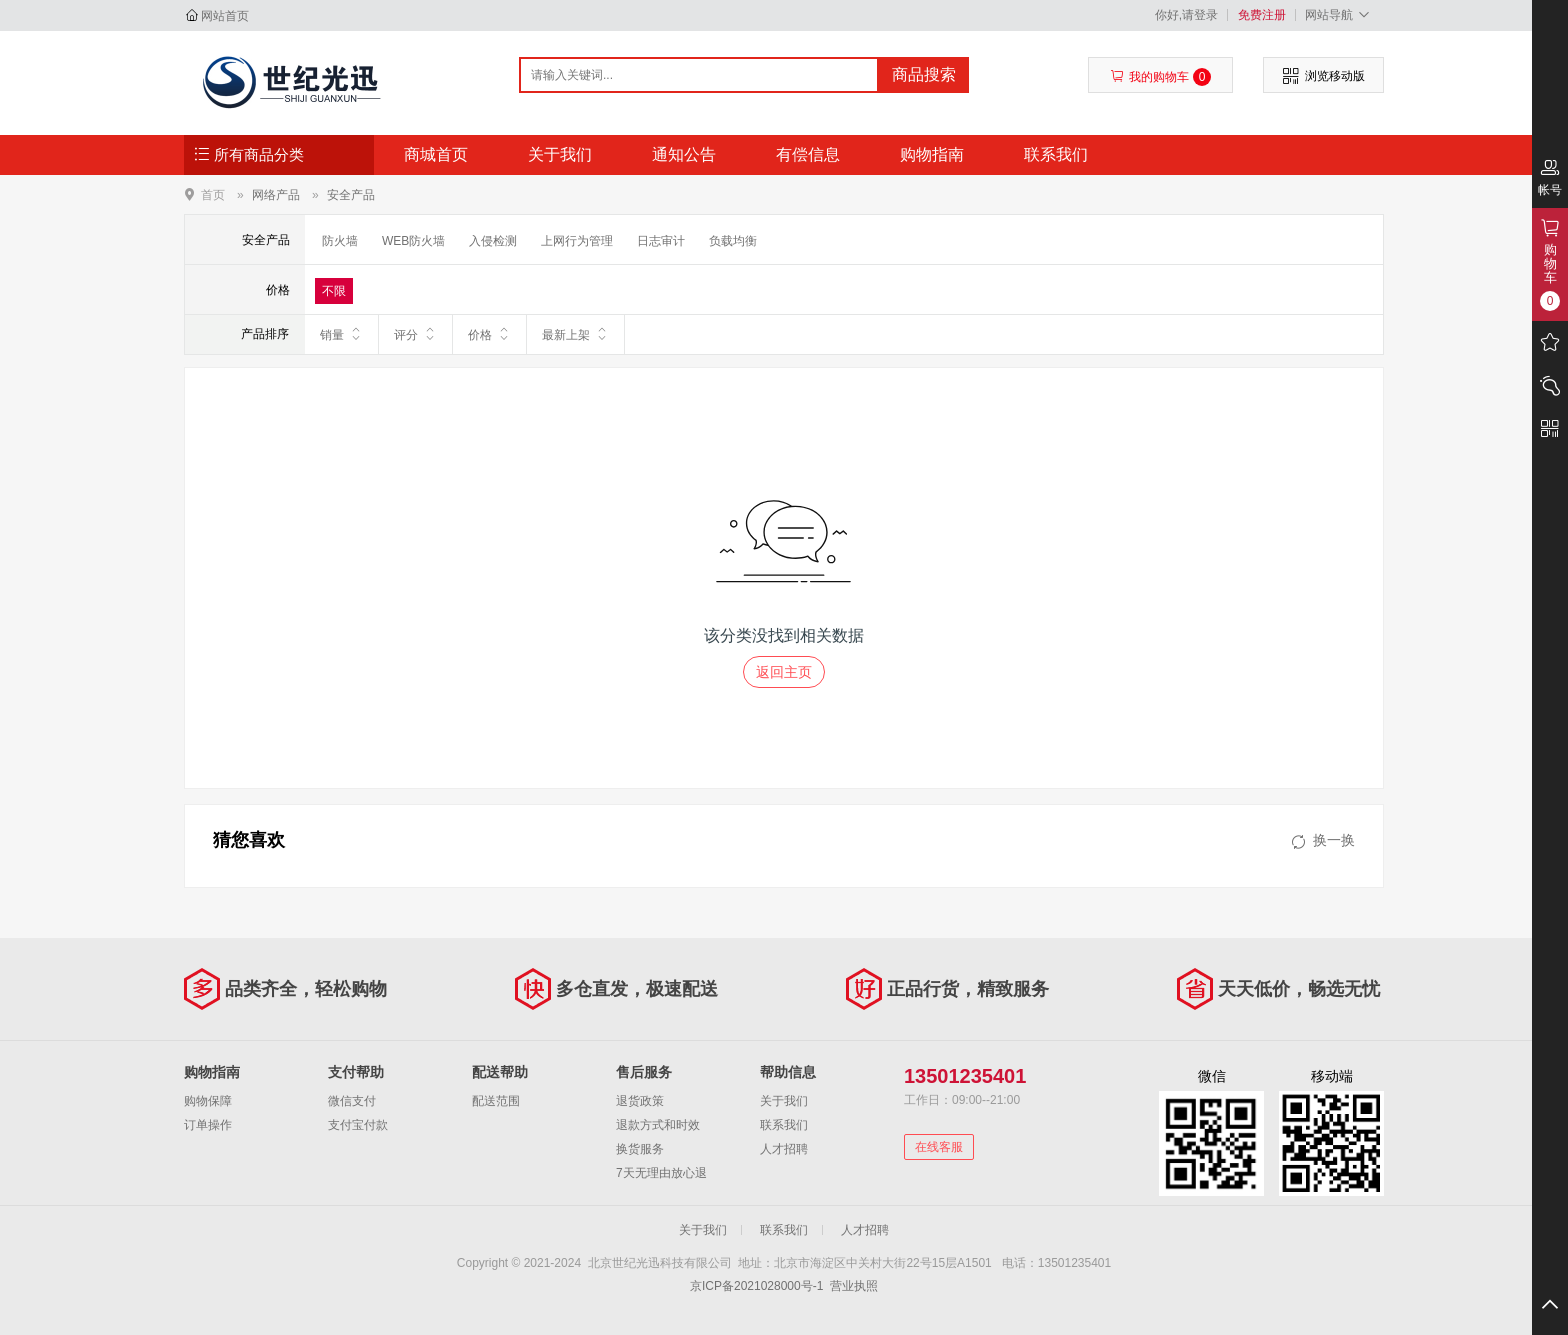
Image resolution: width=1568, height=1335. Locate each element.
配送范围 (496, 1101)
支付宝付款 (358, 1125)
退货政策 (640, 1101)
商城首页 (436, 154)
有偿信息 (808, 154)
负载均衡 (733, 241)
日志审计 (661, 241)
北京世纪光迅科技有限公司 (290, 82)
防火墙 (340, 241)
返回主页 (784, 672)
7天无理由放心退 (661, 1173)
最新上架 (575, 334)
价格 (489, 334)
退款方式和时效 (658, 1125)
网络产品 (276, 195)
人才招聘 (784, 1149)
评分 (415, 334)
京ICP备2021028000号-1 (756, 1286)
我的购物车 (1160, 77)
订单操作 (208, 1125)
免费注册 (1262, 15)
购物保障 (208, 1101)
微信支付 (352, 1101)
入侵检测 (493, 241)
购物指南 (932, 154)
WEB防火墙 (413, 241)
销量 (341, 334)
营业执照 (854, 1286)
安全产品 (351, 195)
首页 (213, 194)
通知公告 (684, 154)
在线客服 (939, 1147)
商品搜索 (924, 74)
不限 (334, 291)
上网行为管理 (577, 241)
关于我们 (560, 154)
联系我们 (1056, 154)
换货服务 (640, 1149)
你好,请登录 (1186, 15)
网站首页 (225, 16)
